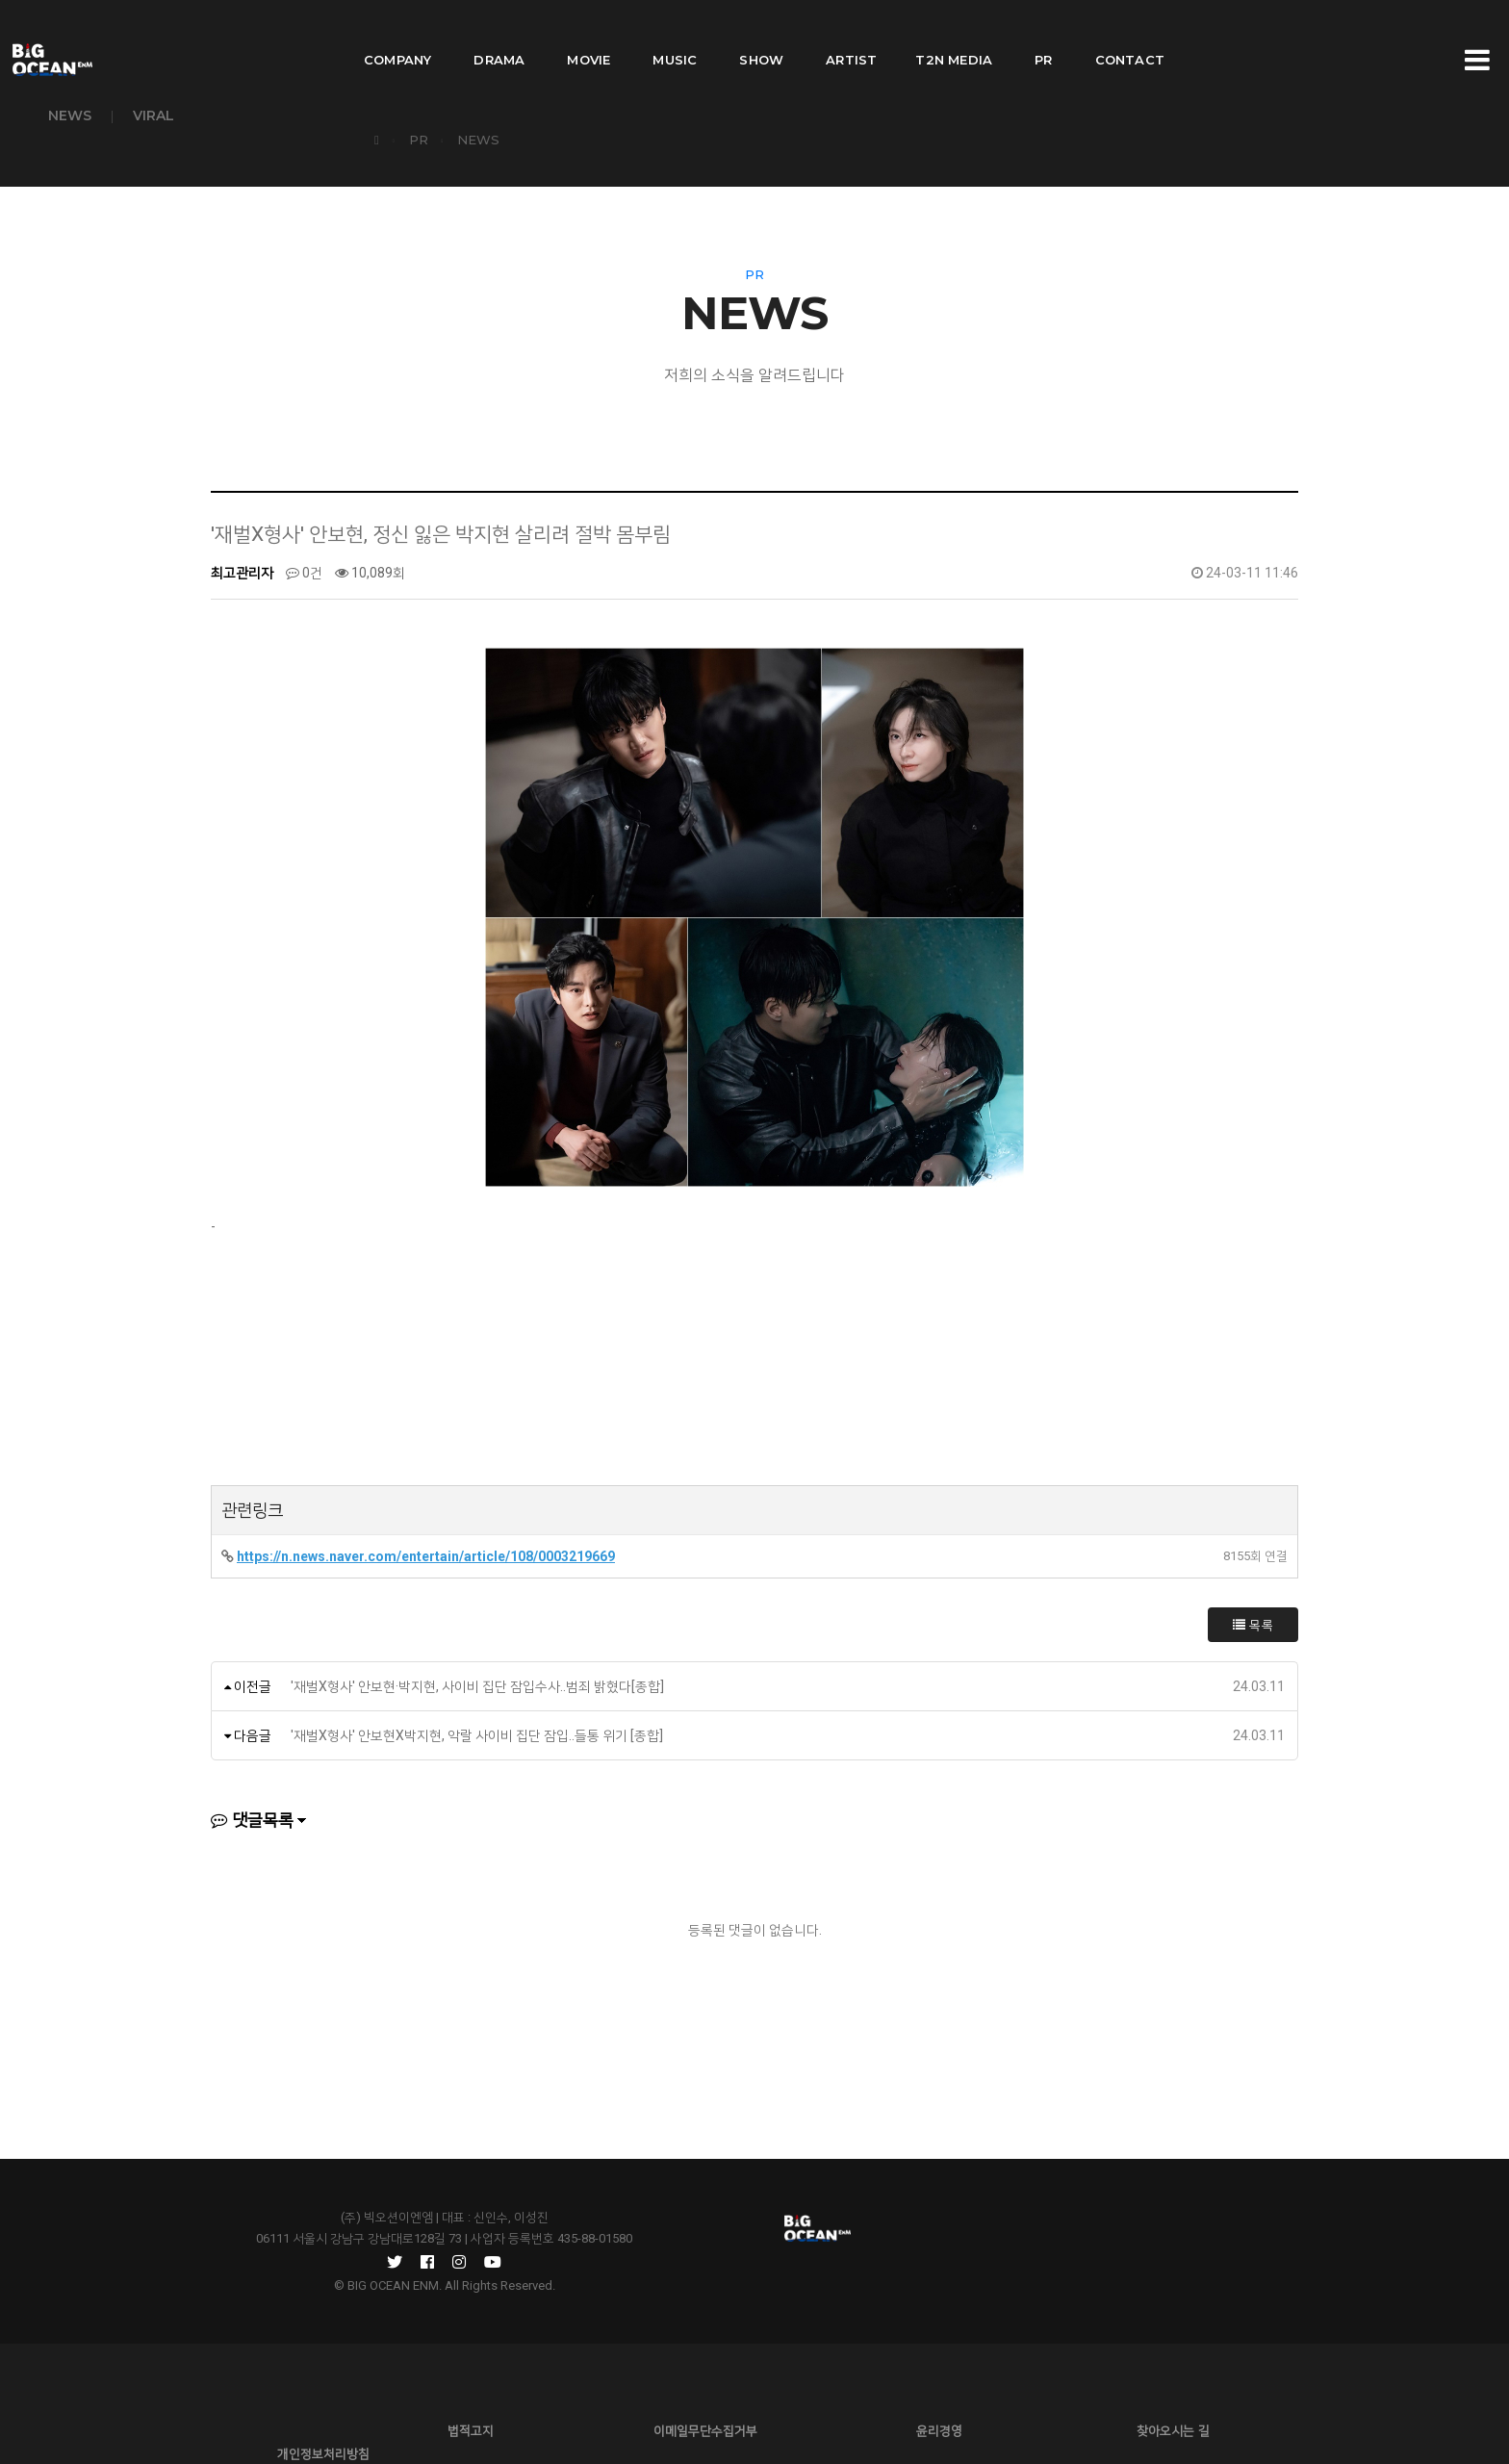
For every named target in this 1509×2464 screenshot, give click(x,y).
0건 (304, 564)
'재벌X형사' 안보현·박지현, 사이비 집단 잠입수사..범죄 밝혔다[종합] (477, 1677)
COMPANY (397, 34)
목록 (1253, 1616)
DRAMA (498, 34)
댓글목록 (252, 1811)
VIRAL (153, 115)
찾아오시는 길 (937, 2377)
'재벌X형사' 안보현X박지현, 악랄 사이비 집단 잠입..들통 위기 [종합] (477, 1726)
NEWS (69, 115)
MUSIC (674, 34)
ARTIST (851, 34)
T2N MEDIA (953, 34)
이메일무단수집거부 (572, 2377)
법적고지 (389, 2377)
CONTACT (1129, 34)
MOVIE (588, 34)
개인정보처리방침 (1120, 2377)
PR (1043, 34)
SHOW (761, 34)
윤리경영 (754, 2377)
